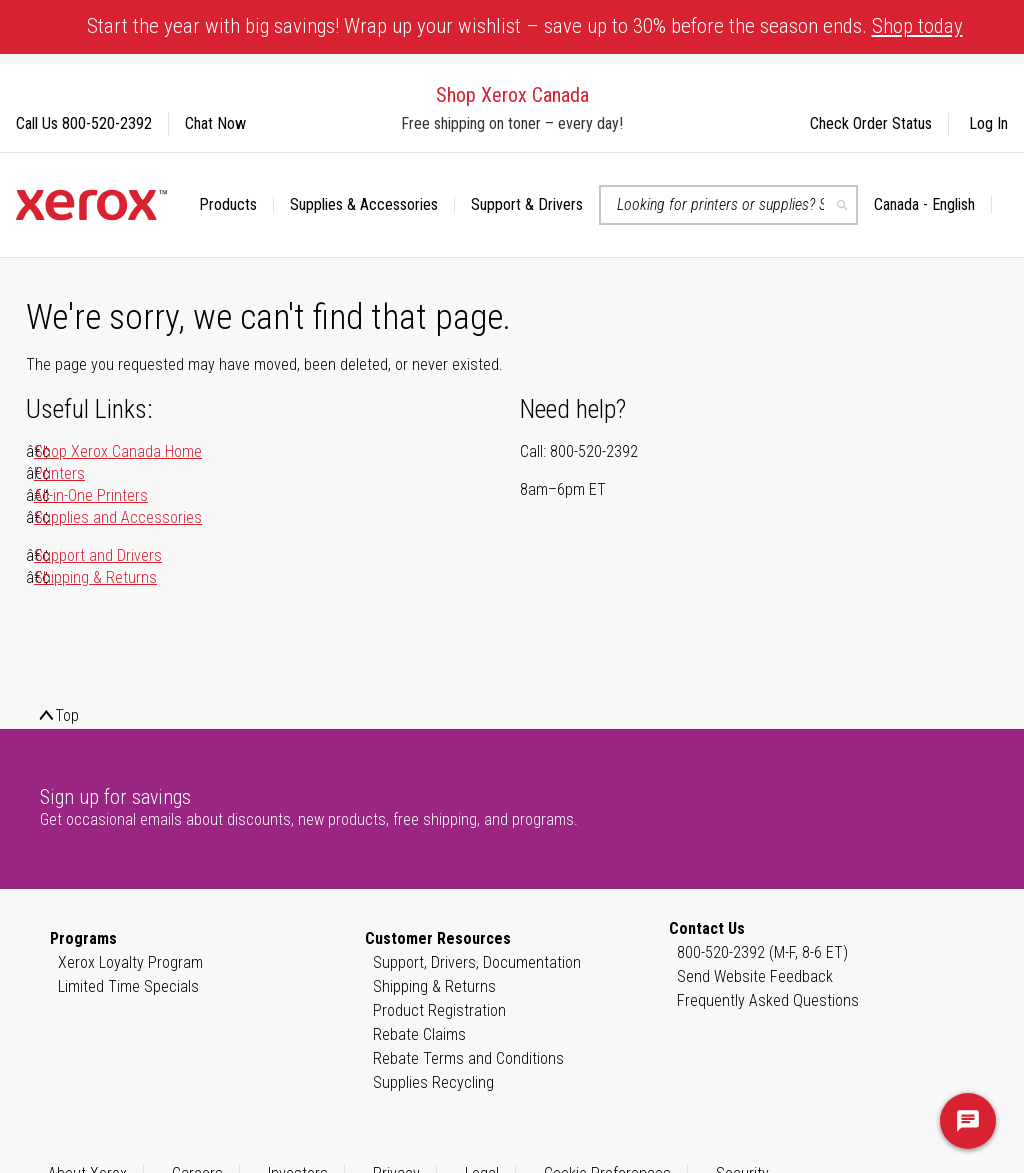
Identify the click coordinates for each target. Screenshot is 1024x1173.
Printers (59, 473)
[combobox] (728, 205)
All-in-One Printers (91, 495)
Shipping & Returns (95, 577)
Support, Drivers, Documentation (477, 962)
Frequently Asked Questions (768, 1000)
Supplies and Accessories (118, 517)
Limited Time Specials (128, 986)
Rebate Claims (419, 1034)
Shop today (917, 26)
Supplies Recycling (433, 1082)
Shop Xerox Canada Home (118, 451)
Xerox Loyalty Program (130, 962)
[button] (933, 205)
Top (67, 715)
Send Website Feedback (755, 976)
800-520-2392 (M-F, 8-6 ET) (762, 952)
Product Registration (439, 1010)
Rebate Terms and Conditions (468, 1058)
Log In (988, 123)
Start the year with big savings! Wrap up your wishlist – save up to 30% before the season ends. (525, 26)
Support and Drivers (98, 555)
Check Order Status (871, 123)
